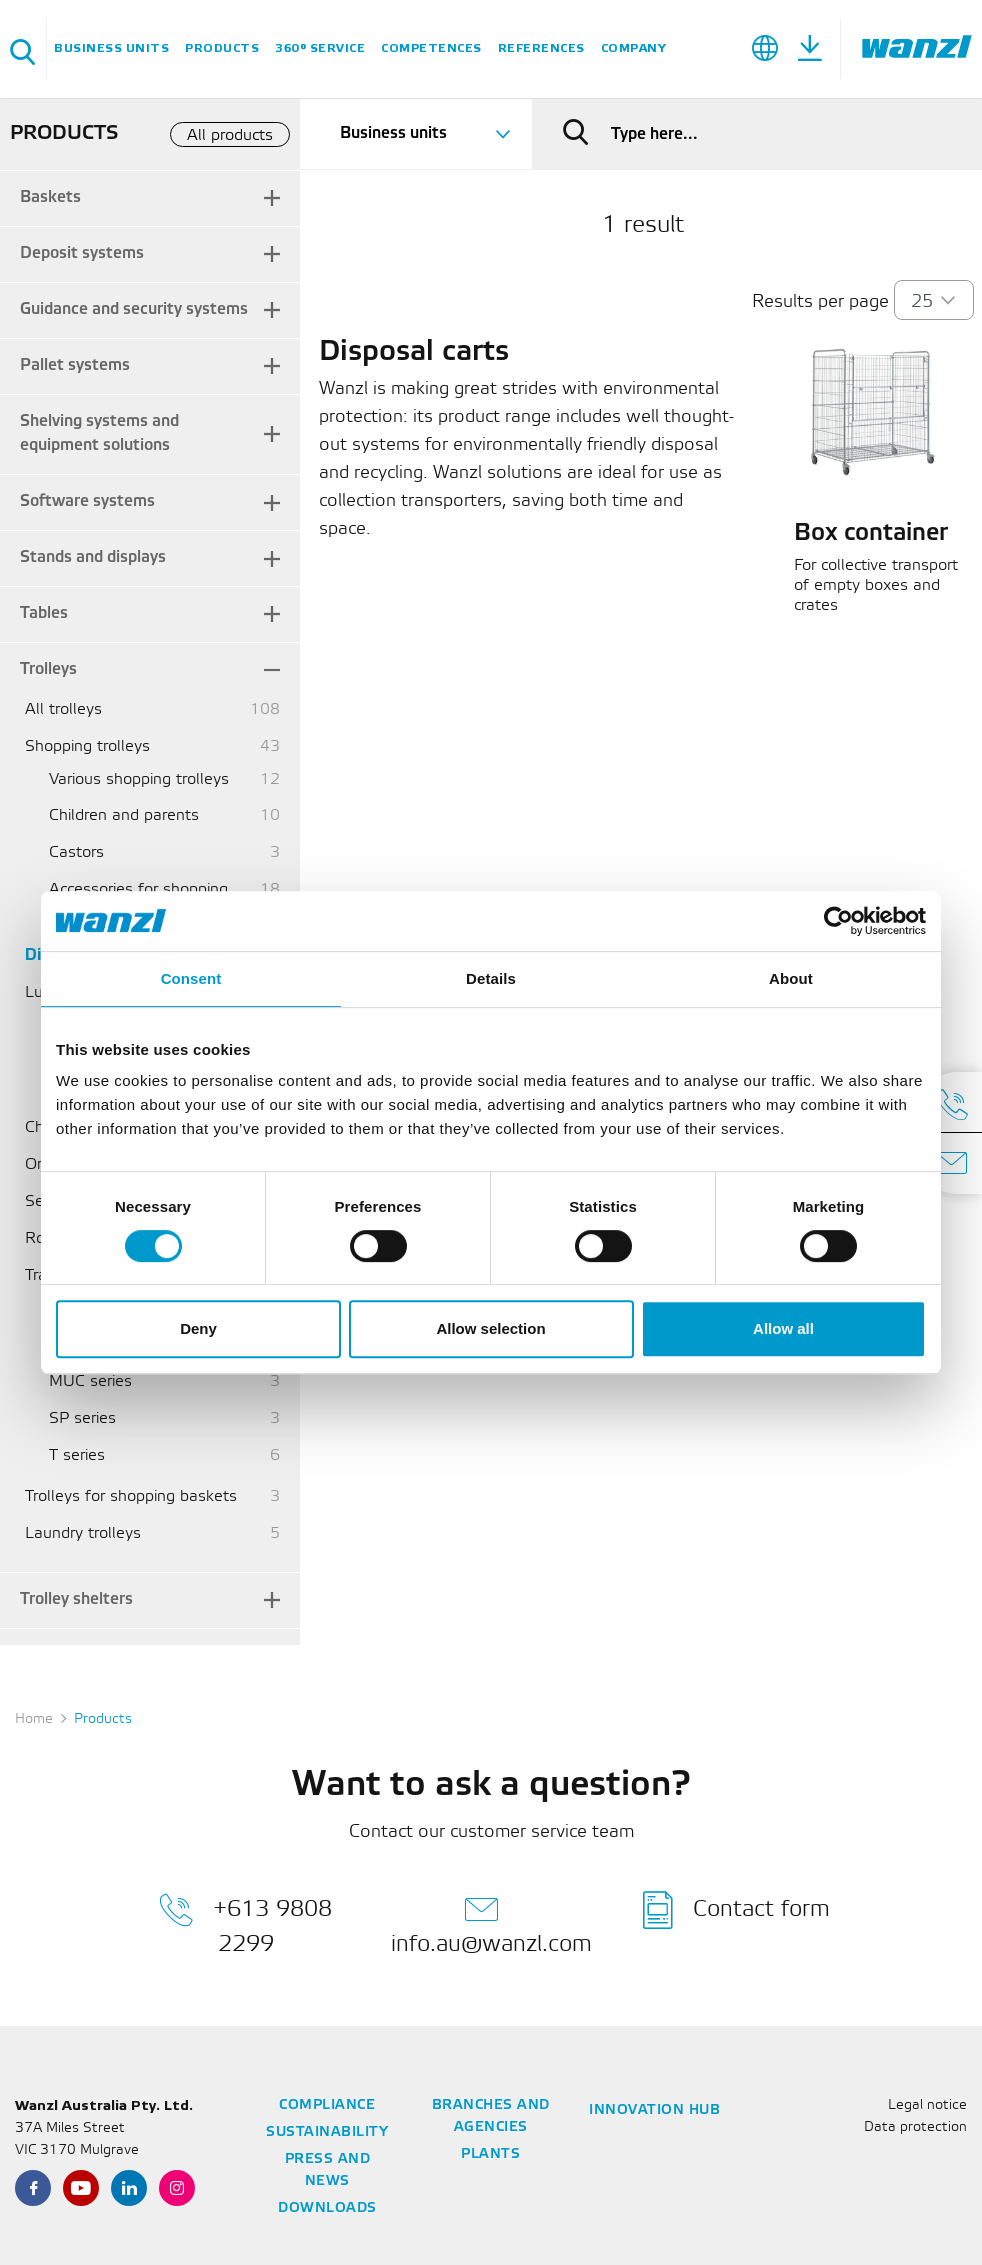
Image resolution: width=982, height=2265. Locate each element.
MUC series (90, 1381)
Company (634, 48)
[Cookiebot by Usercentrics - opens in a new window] (838, 921)
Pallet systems (75, 365)
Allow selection (490, 1328)
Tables (44, 613)
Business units (111, 48)
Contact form (736, 1910)
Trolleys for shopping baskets (131, 1496)
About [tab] (791, 978)
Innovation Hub (654, 2110)
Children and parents (124, 815)
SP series (82, 1418)
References (541, 48)
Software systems (87, 501)
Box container (871, 534)
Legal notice (927, 2105)
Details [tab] (491, 978)
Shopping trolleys (87, 746)
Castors (76, 852)
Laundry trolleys (83, 1533)
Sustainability (327, 2132)
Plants (490, 2154)
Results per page (820, 302)
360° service (320, 48)
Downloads (327, 2208)
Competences (431, 48)
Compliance (327, 2105)
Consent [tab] (191, 978)
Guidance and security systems (134, 309)
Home (34, 1719)
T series (77, 1455)
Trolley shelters (76, 1599)
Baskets (50, 197)
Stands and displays (93, 557)
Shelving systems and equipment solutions (99, 434)
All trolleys (63, 709)
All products (230, 135)
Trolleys (48, 669)
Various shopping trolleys (139, 779)
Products (222, 48)
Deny (198, 1328)
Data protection (915, 2127)
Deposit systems (82, 253)
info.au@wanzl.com (491, 1923)
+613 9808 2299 (245, 1923)
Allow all (783, 1328)
